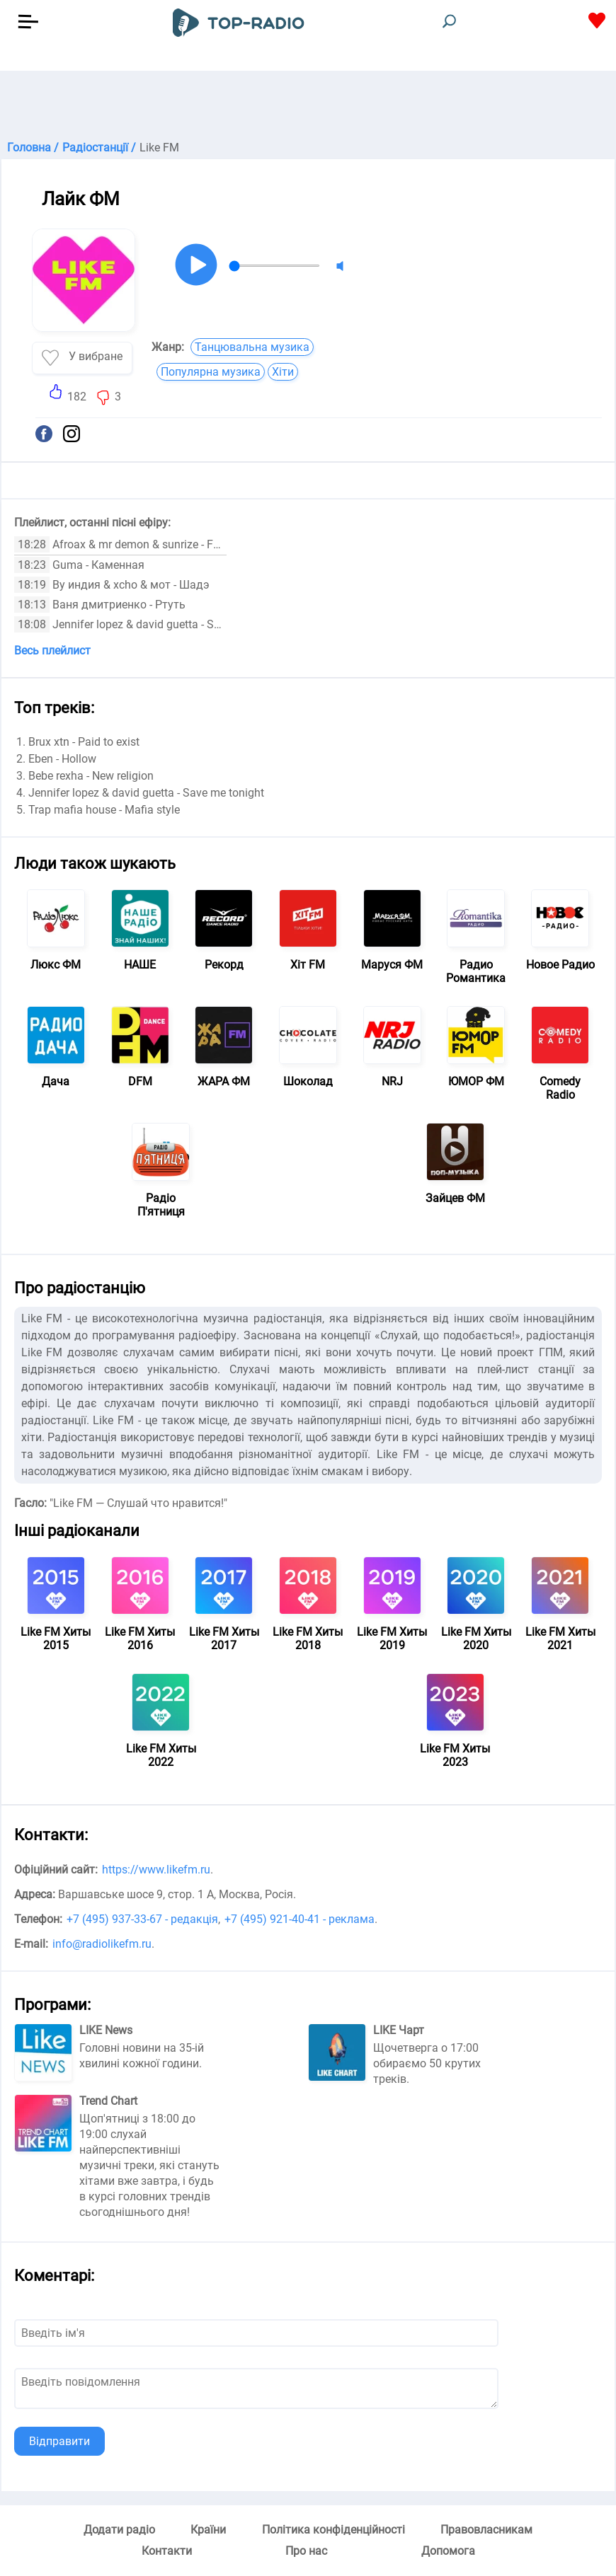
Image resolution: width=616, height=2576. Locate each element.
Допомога (448, 2551)
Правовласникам (486, 2529)
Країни (208, 2529)
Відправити (59, 2441)
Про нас (306, 2551)
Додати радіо (119, 2529)
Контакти (167, 2551)
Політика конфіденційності (333, 2529)
